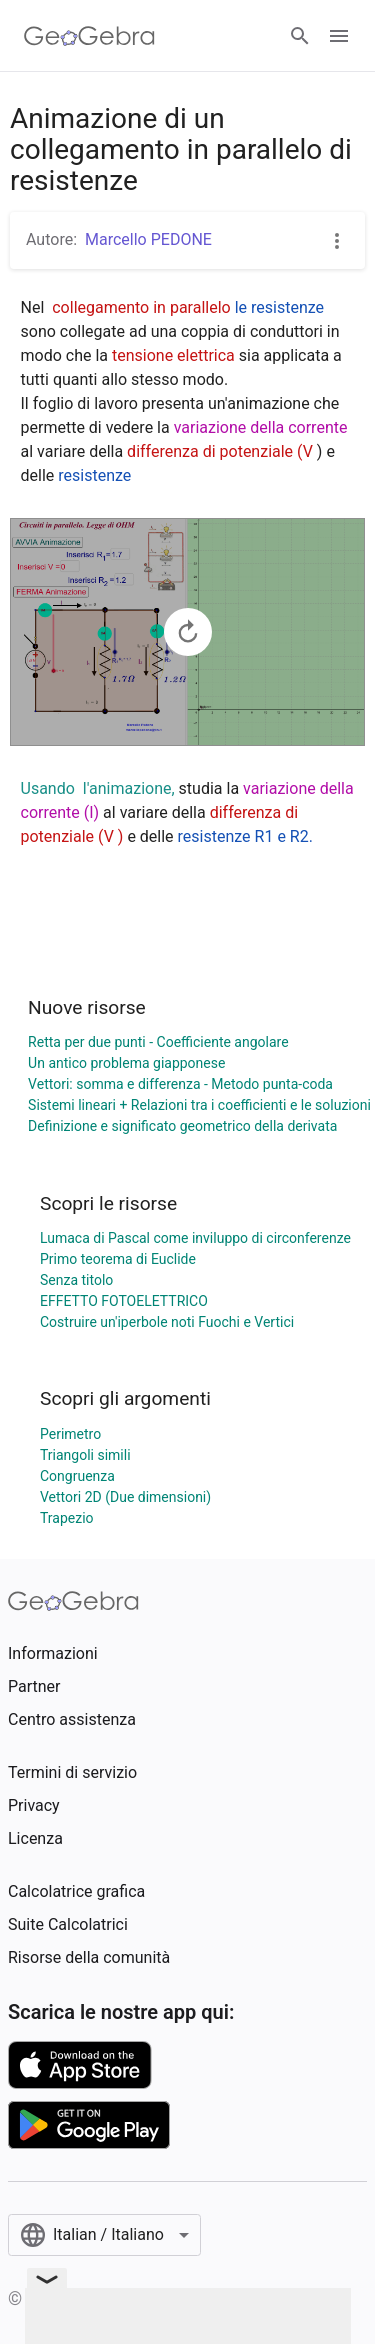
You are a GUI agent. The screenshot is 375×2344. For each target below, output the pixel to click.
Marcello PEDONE (148, 239)
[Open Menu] (339, 36)
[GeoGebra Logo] (89, 36)
